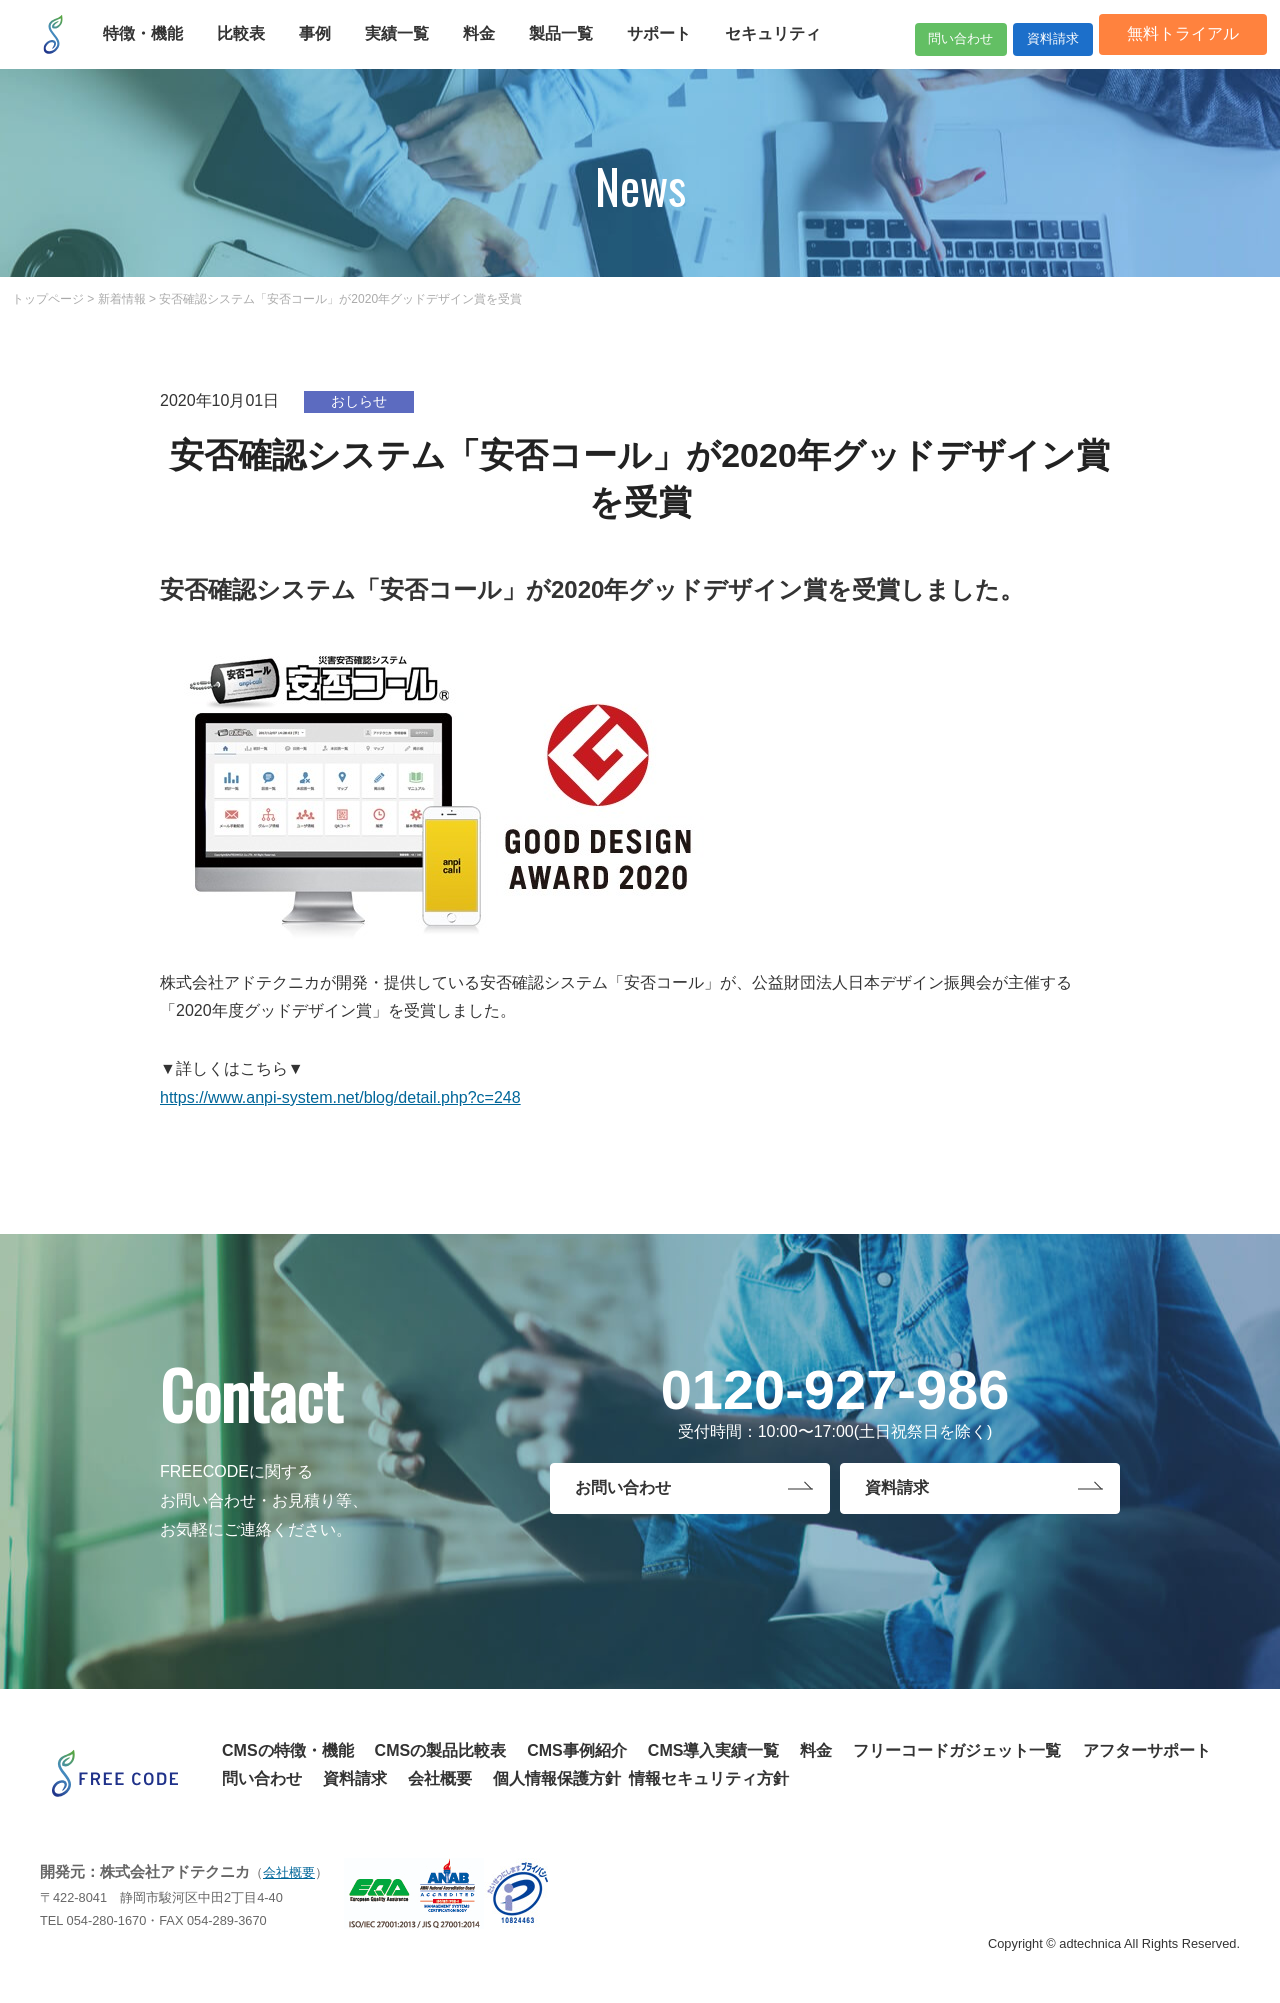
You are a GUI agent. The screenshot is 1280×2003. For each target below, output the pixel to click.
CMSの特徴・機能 (288, 1750)
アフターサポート (1147, 1750)
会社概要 (440, 1778)
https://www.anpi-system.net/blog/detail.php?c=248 (340, 1097)
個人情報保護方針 (557, 1778)
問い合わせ (888, 47)
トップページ (48, 299)
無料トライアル (1168, 47)
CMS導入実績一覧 (714, 1750)
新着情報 (122, 299)
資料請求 (1020, 47)
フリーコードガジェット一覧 (957, 1750)
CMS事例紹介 (577, 1750)
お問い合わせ (623, 1491)
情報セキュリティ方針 (709, 1778)
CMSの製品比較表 (441, 1750)
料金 (816, 1750)
